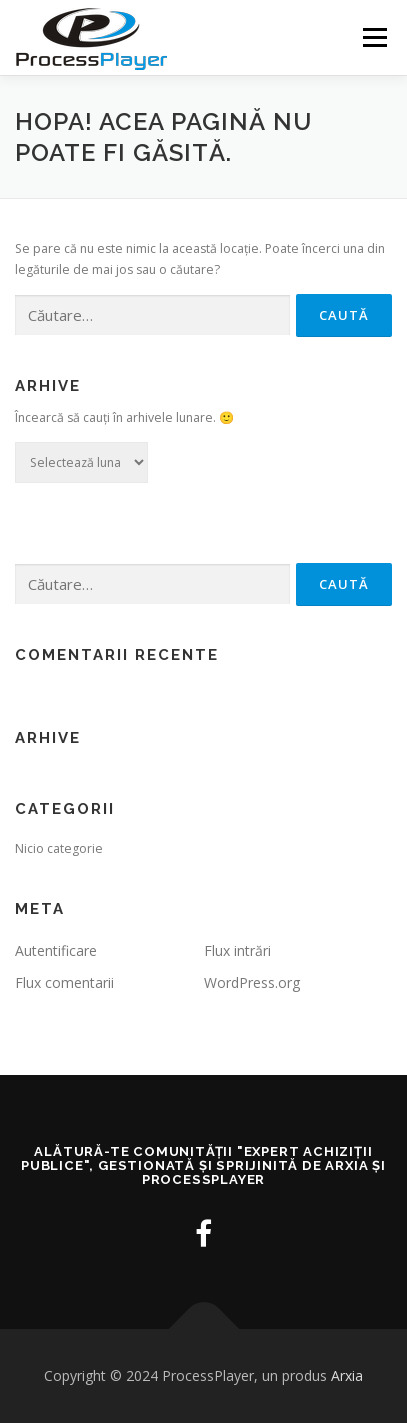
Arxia (347, 1375)
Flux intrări (237, 950)
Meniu (374, 37)
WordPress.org (252, 982)
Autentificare (56, 950)
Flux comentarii (64, 982)
